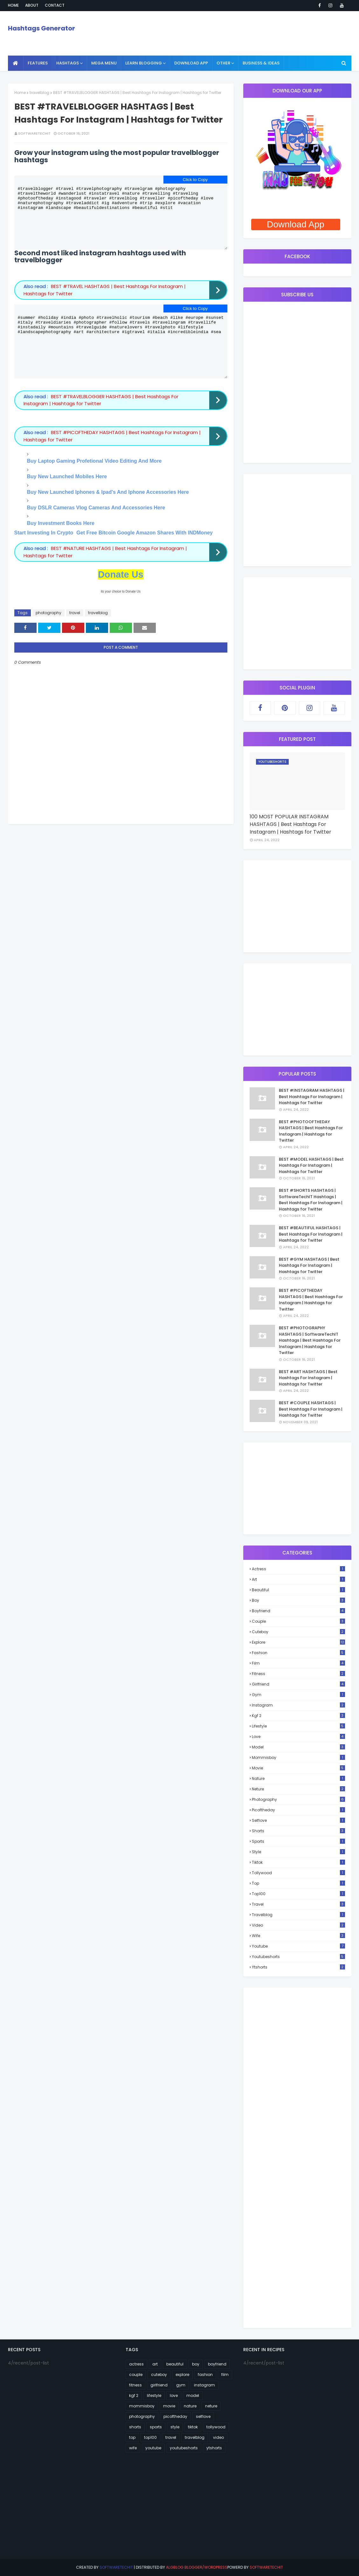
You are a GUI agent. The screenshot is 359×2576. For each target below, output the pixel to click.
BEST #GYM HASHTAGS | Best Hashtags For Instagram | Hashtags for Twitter (309, 1265)
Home (13, 5)
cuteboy (298, 1631)
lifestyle (298, 1726)
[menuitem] (16, 63)
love (298, 1736)
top (298, 1883)
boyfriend (298, 1610)
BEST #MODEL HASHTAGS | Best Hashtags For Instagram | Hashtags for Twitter (311, 1165)
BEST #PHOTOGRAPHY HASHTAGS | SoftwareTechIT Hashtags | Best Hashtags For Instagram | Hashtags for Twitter (310, 1340)
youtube (298, 1946)
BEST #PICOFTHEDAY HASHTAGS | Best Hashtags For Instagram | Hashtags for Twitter (311, 1299)
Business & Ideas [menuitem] (261, 63)
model (298, 1747)
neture (298, 1789)
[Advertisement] (297, 520)
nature (298, 1778)
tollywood (298, 1872)
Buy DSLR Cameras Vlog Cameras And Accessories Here (96, 528)
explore (298, 1642)
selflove (298, 1820)
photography (48, 633)
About (31, 5)
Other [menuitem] (223, 63)
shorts (298, 1831)
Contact (55, 5)
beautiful (298, 1590)
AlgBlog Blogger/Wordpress (196, 2567)
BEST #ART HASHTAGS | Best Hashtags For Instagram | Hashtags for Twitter (308, 1378)
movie (298, 1768)
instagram (298, 1705)
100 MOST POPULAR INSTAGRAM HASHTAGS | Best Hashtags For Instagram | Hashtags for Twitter (290, 824)
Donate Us (120, 595)
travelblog (39, 92)
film (298, 1663)
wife (298, 1935)
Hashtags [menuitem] (67, 63)
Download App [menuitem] (191, 63)
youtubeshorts (298, 1956)
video (298, 1925)
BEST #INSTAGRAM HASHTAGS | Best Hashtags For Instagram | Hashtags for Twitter (311, 1096)
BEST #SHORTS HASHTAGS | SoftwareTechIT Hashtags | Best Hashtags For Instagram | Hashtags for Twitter (310, 1199)
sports (298, 1841)
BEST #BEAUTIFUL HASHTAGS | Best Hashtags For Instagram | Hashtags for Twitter (310, 1234)
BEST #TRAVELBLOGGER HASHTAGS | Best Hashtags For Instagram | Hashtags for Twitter (101, 421)
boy (298, 1600)
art (298, 1579)
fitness (298, 1673)
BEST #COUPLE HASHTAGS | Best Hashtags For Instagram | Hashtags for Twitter (310, 1409)
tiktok (298, 1862)
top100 (298, 1893)
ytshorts (298, 1967)
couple (298, 1621)
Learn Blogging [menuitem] (143, 63)
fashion (298, 1652)
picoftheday (298, 1810)
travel (74, 633)
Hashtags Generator (41, 28)
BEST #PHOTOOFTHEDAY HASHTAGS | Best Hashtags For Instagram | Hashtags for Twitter (311, 1131)
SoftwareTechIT (34, 133)
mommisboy (298, 1757)
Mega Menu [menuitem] (104, 63)
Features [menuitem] (38, 63)
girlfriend (298, 1684)
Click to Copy (195, 179)
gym (298, 1694)
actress (298, 1569)
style (298, 1852)
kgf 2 (298, 1715)
